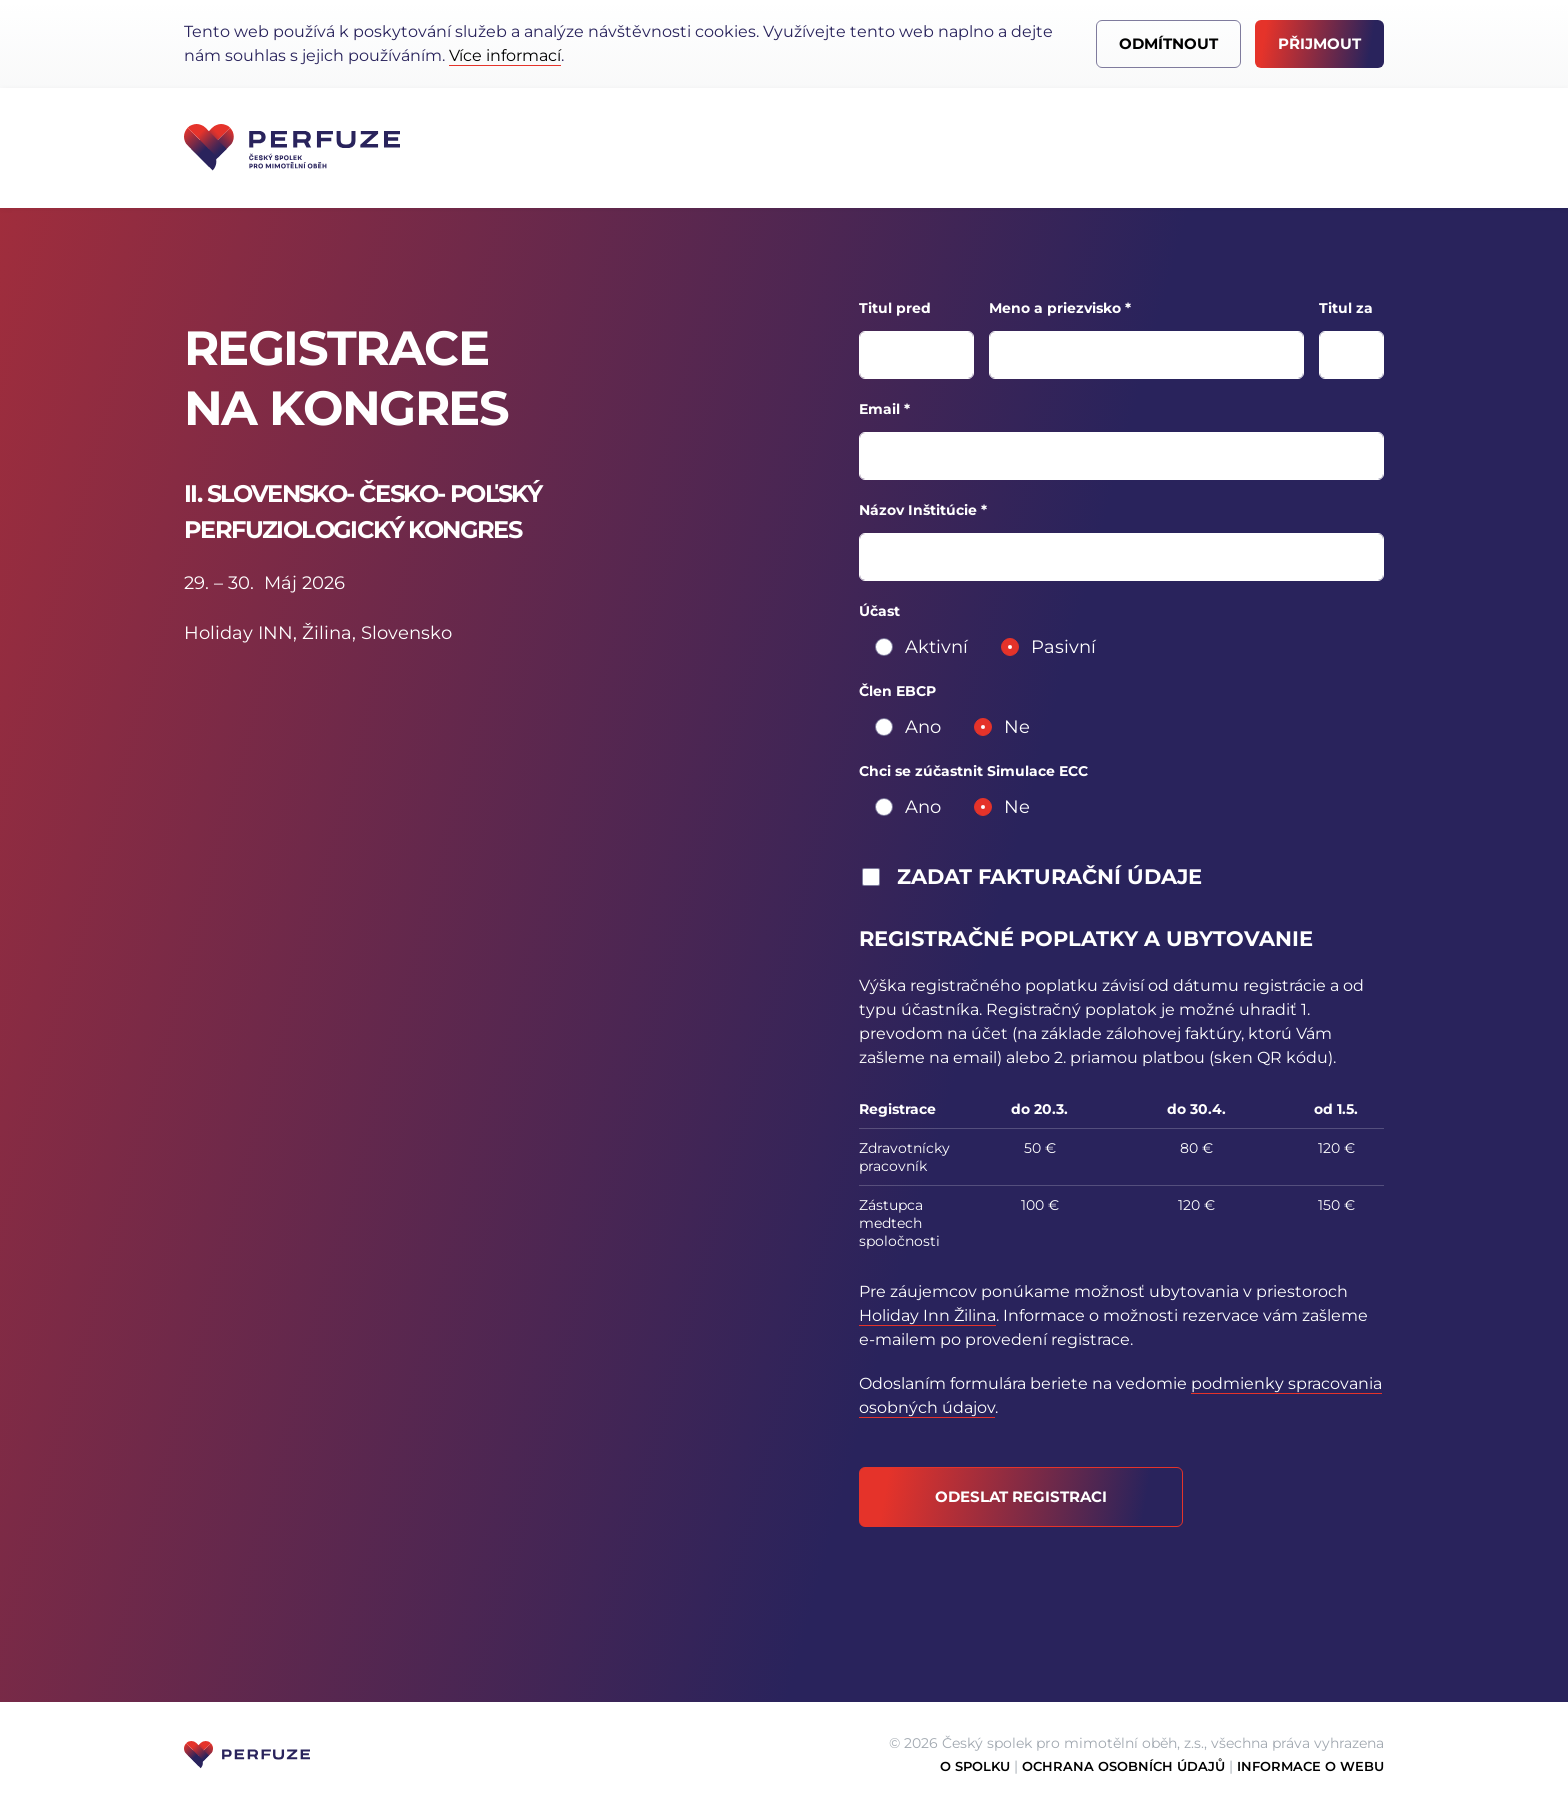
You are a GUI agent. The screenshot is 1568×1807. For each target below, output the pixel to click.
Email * (884, 409)
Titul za (1346, 308)
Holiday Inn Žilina (927, 1315)
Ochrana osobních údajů (1123, 1766)
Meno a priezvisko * (1060, 308)
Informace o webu (1310, 1766)
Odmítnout (1168, 43)
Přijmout (1319, 43)
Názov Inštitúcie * (923, 510)
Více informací (505, 55)
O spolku (975, 1766)
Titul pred (895, 308)
